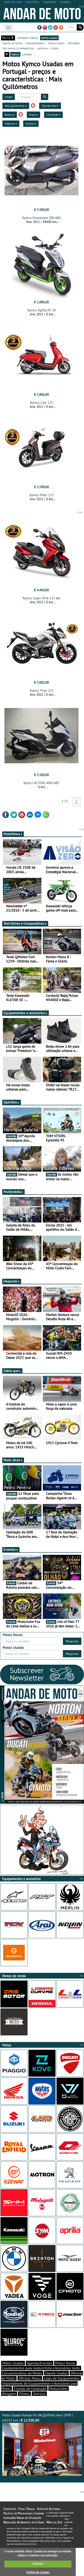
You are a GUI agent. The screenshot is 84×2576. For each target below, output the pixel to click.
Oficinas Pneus (30, 2378)
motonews (74, 43)
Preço (33, 114)
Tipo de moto (50, 105)
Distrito (31, 123)
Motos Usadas (13, 2363)
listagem (27, 54)
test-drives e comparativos (18, 48)
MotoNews (13, 834)
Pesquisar (72, 1641)
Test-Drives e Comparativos (25, 923)
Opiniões (11, 1102)
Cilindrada (53, 114)
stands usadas (56, 43)
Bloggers (9, 2393)
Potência (11, 123)
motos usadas (49, 38)
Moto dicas (13, 1460)
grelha (15, 54)
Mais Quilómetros (16, 105)
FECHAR (38, 2564)
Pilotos (24, 2393)
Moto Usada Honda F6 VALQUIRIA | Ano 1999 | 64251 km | (42, 2444)
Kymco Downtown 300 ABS (41, 218)
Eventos (10, 1549)
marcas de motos (12, 43)
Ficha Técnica (26, 2509)
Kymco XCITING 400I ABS (41, 783)
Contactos (9, 2509)
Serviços (39, 2393)
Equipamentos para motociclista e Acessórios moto (41, 2368)
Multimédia (13, 1191)
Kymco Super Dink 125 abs (41, 598)
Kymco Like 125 (41, 402)
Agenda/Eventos (39, 2363)
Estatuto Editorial (48, 2509)
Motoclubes (59, 2388)
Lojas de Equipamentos (62, 2378)
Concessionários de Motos (22, 2373)
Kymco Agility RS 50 (41, 310)
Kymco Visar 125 (41, 690)
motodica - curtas (47, 48)
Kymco (10, 114)
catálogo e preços (27, 38)
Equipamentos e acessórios (25, 1013)
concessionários (35, 43)
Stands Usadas (56, 2373)
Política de (37, 2572)
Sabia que (12, 1370)
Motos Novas (65, 2363)
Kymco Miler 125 (42, 495)
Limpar (9, 96)
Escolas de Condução (30, 2388)
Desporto (11, 1281)
